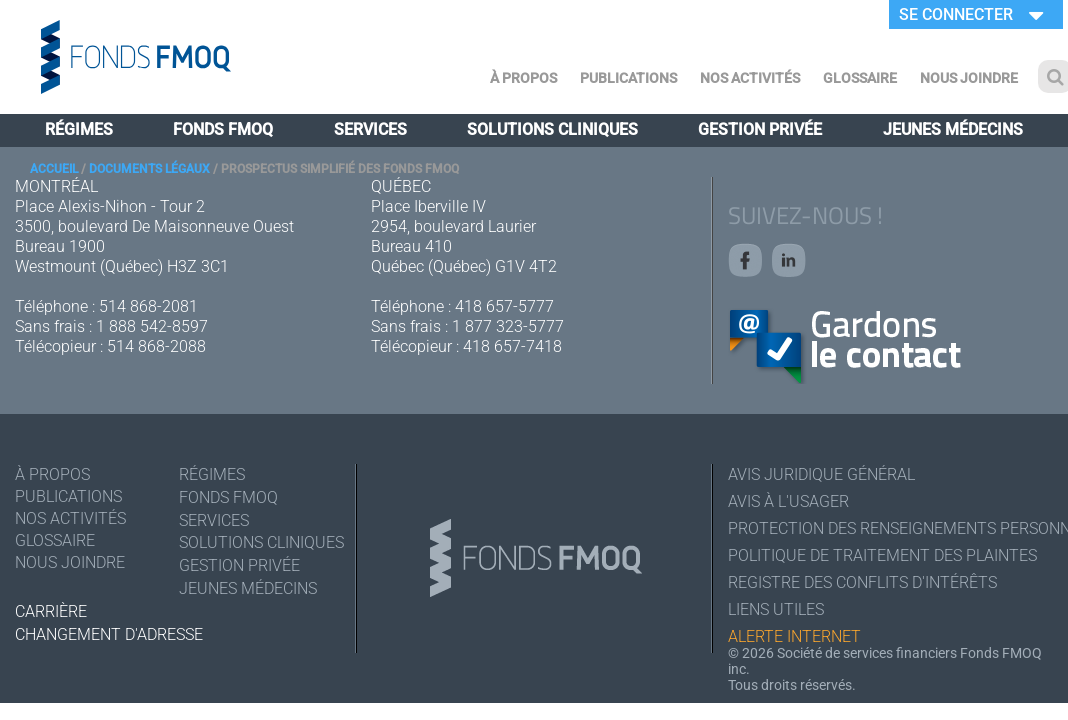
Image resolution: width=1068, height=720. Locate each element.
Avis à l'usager (788, 501)
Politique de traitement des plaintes (882, 555)
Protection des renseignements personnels (890, 528)
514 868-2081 (148, 306)
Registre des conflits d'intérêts (862, 582)
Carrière (51, 611)
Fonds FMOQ (223, 129)
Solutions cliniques (552, 129)
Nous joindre (969, 78)
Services (370, 129)
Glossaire (860, 78)
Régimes (79, 129)
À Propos (523, 78)
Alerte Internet (794, 636)
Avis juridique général (821, 474)
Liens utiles (776, 609)
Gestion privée (760, 129)
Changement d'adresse (109, 634)
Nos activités (750, 78)
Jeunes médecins (953, 129)
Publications (628, 78)
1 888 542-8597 (152, 326)
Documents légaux (149, 169)
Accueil (54, 169)
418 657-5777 (504, 306)
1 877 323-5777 (508, 326)
